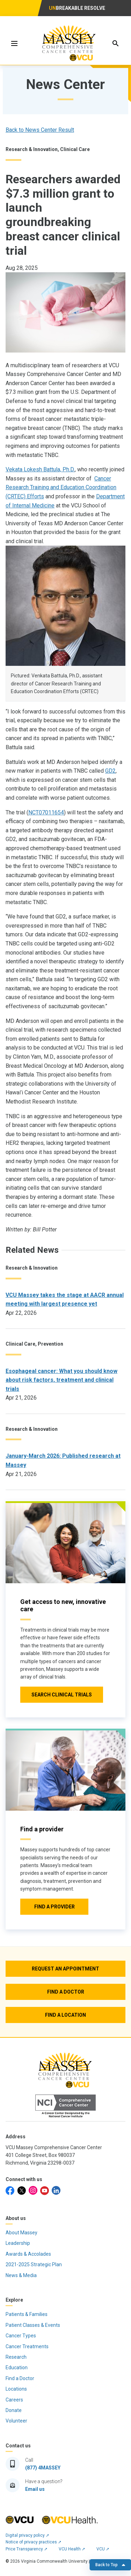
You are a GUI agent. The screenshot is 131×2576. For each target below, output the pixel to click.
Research (16, 2357)
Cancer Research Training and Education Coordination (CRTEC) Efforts (61, 487)
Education (17, 2367)
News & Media (21, 2275)
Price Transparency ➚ (27, 2549)
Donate (14, 2410)
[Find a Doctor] (65, 1992)
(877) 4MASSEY (42, 2468)
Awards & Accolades (28, 2254)
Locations (16, 2389)
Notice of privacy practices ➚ (33, 2542)
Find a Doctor (20, 2378)
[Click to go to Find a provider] (54, 1907)
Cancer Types (21, 2335)
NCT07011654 (46, 812)
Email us (35, 2489)
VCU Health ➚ (72, 2549)
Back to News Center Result (40, 130)
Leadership (18, 2243)
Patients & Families (27, 2314)
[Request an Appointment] (65, 1969)
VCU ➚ (102, 2549)
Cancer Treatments (27, 2346)
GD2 (110, 770)
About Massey (21, 2232)
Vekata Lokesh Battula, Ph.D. (40, 469)
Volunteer (16, 2421)
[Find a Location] (65, 2015)
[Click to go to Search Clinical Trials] (61, 1695)
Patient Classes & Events (33, 2325)
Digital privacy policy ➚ (27, 2535)
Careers (14, 2400)
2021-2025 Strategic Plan (34, 2264)
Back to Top (110, 2564)
